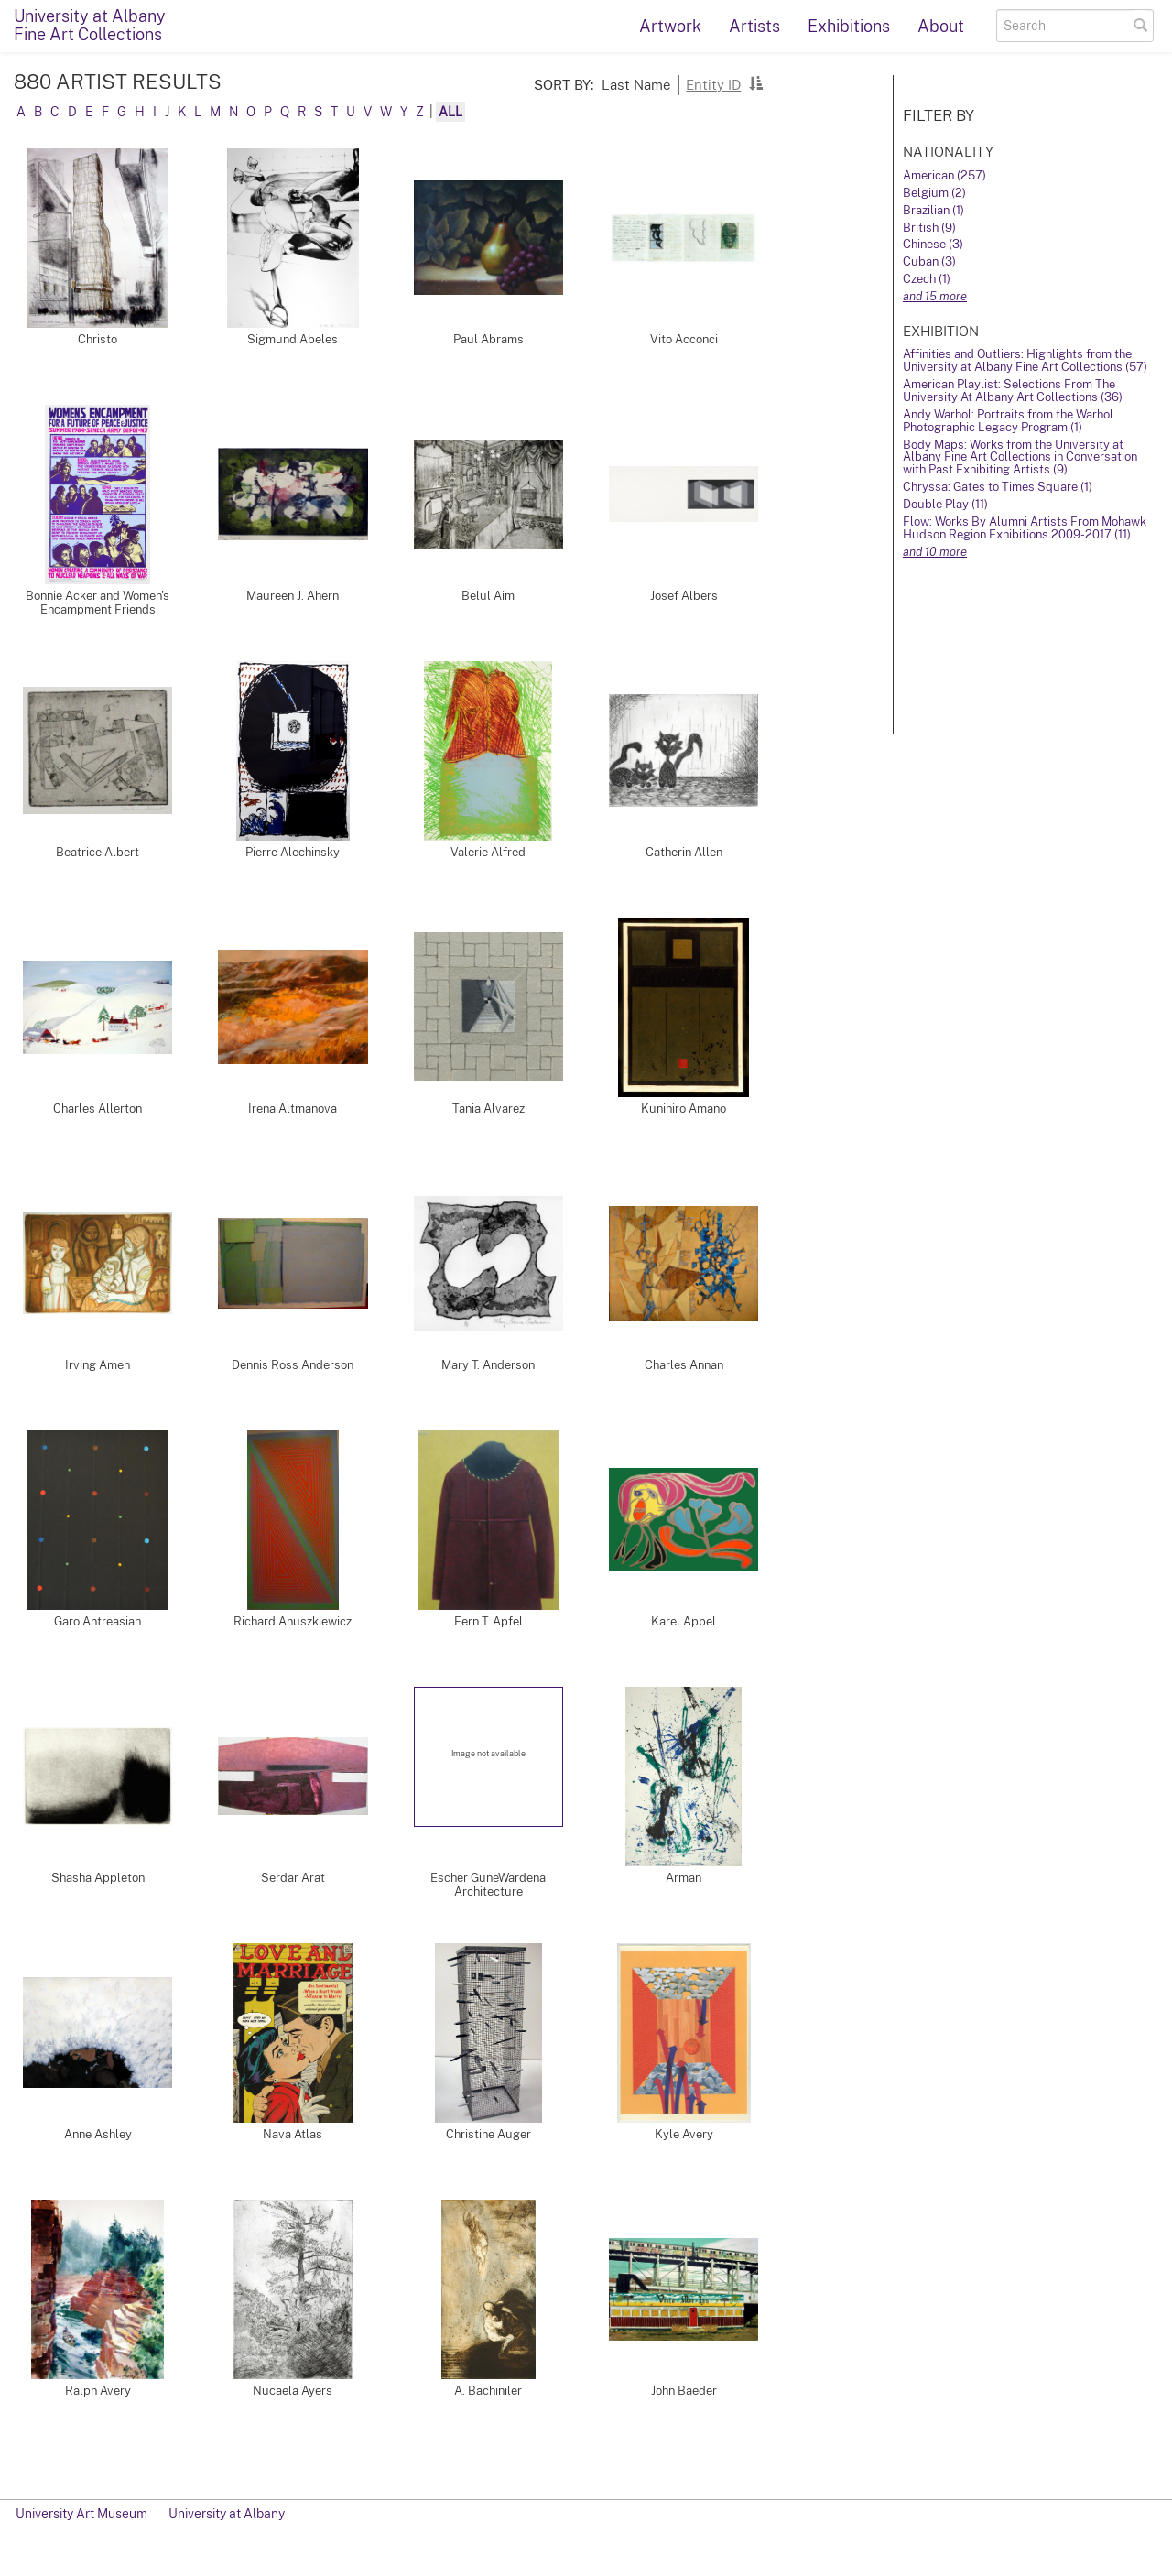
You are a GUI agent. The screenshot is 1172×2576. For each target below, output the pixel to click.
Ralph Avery (98, 2390)
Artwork (670, 26)
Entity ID (713, 84)
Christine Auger (488, 2134)
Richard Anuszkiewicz (292, 1621)
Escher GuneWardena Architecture (488, 1884)
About (940, 26)
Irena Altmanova (292, 1108)
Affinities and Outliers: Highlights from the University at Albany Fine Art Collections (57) (1025, 360)
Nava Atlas (292, 2134)
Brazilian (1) (933, 210)
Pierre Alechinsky (292, 852)
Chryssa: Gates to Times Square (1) (997, 487)
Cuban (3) (929, 261)
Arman (683, 1878)
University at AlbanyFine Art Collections (90, 25)
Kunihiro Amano (683, 1108)
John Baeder (684, 2390)
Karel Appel (683, 1621)
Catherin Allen (684, 852)
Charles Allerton (97, 1108)
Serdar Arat (293, 1878)
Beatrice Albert (97, 852)
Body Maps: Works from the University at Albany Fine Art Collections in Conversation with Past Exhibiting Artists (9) (1020, 457)
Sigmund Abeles (292, 339)
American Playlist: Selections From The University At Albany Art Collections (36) (1013, 390)
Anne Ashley (98, 2134)
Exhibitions (849, 26)
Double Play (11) (945, 504)
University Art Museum (81, 2513)
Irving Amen (97, 1365)
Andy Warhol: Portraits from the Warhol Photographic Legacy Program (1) (1008, 421)
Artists (754, 26)
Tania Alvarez (488, 1108)
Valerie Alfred (488, 852)
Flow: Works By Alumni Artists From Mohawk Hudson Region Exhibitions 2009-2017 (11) (1024, 528)
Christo (97, 339)
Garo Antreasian (97, 1621)
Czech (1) (926, 279)
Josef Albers (684, 596)
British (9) (929, 227)
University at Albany (226, 2513)
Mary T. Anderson (488, 1365)
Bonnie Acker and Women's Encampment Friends (97, 602)
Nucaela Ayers (292, 2390)
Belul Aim (488, 596)
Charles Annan (684, 1365)
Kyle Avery (684, 2134)
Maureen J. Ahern (292, 596)
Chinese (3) (933, 244)
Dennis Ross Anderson (292, 1365)
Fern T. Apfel (488, 1621)
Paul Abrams (488, 339)
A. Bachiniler (488, 2390)
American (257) (944, 175)
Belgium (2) (934, 193)
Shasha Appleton (98, 1878)
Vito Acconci (684, 339)
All (450, 111)
